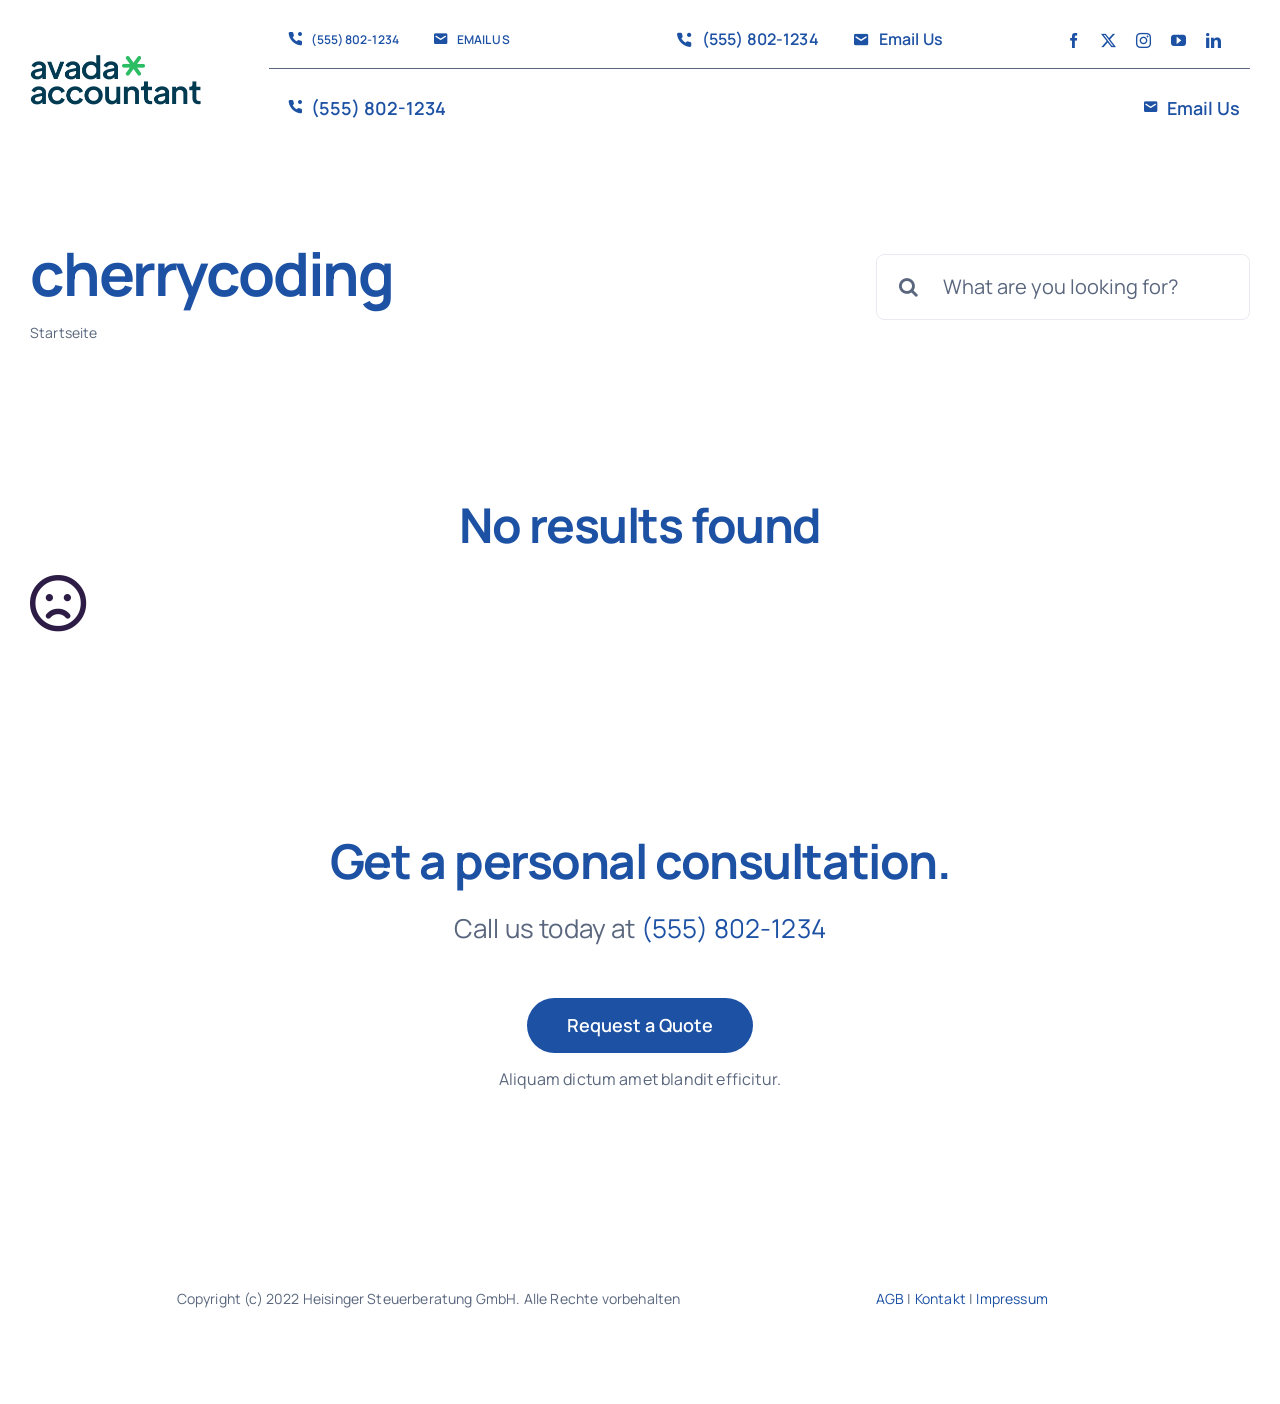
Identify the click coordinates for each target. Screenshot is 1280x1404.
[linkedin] (1213, 40)
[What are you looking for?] (1063, 287)
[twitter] (1108, 40)
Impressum (1011, 1298)
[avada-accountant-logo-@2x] (116, 64)
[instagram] (1143, 40)
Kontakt (940, 1298)
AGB (890, 1298)
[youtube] (1178, 40)
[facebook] (1073, 40)
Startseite (64, 332)
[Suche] (909, 287)
